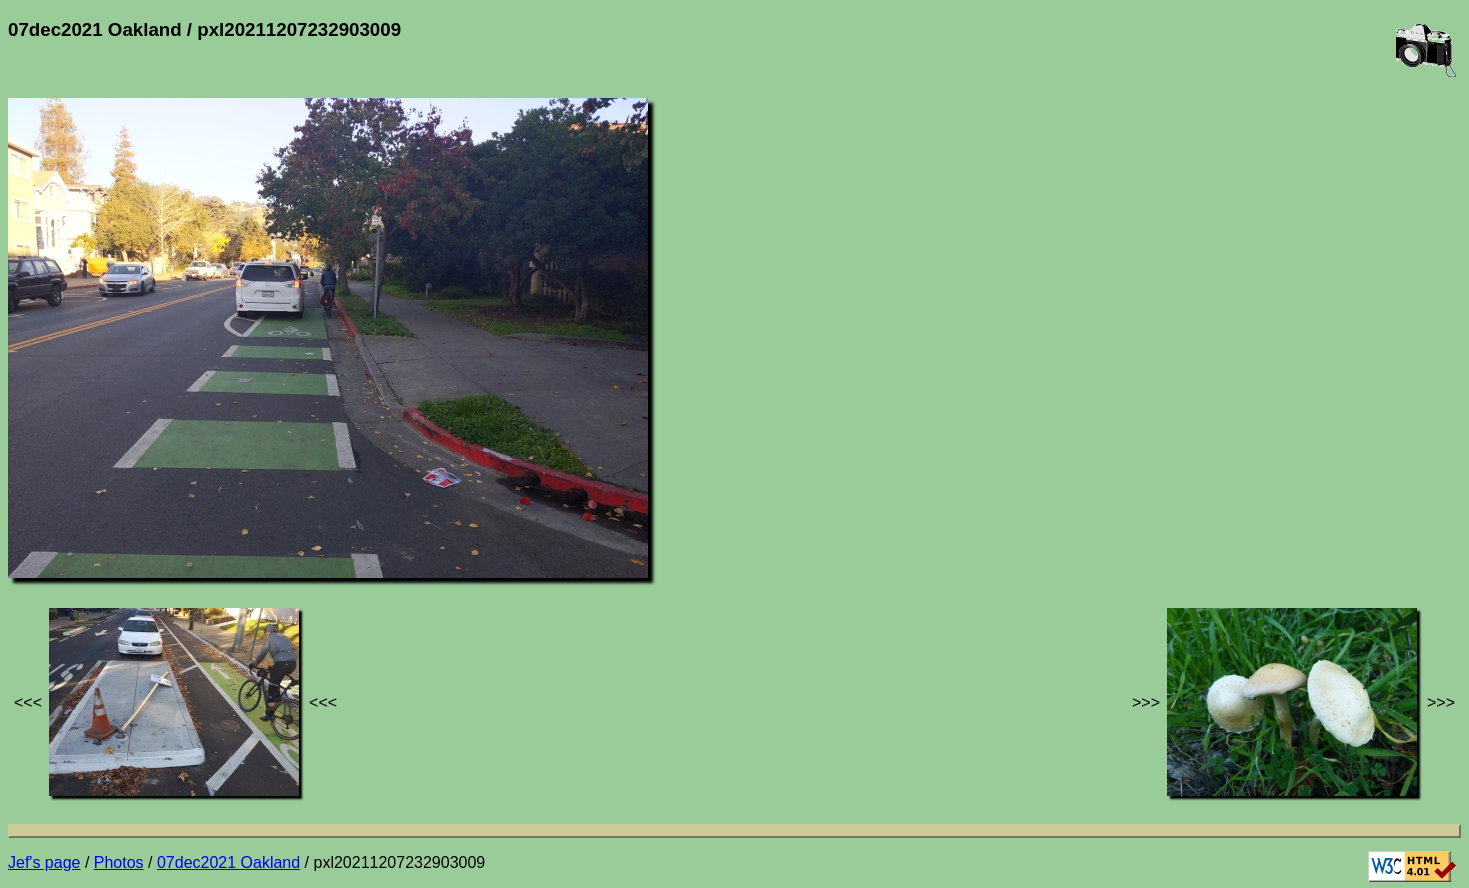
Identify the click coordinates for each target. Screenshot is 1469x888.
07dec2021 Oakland (228, 862)
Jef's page (44, 862)
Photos (119, 862)
